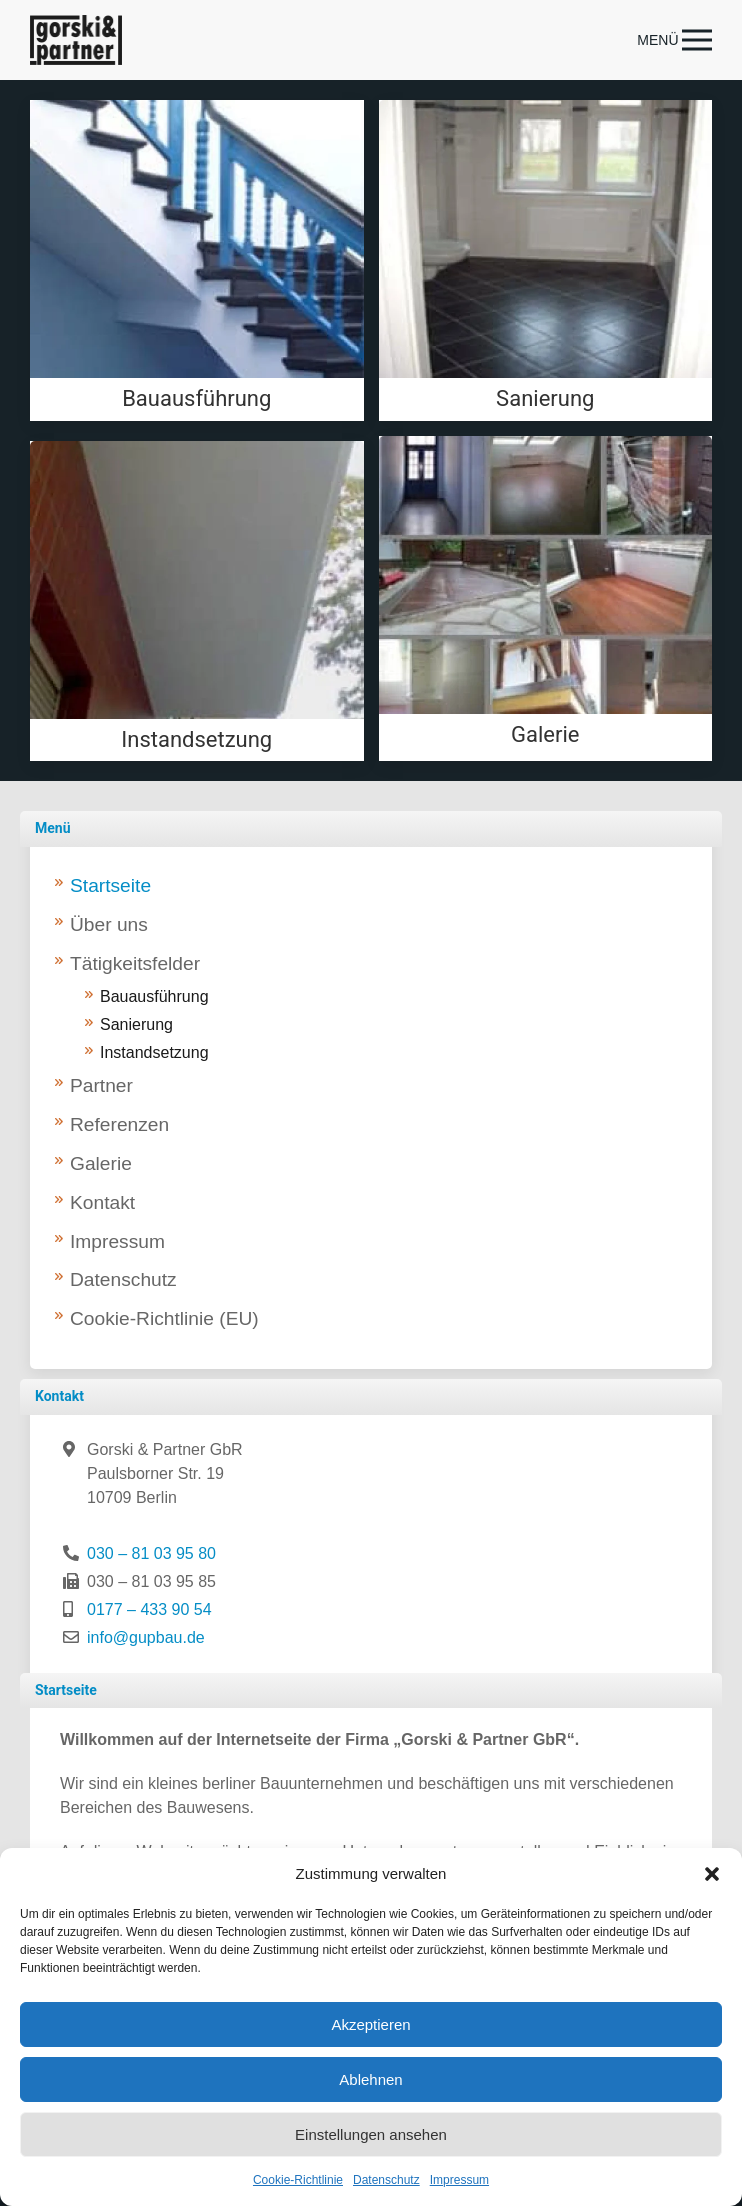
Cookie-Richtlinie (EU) (164, 1318)
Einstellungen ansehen (371, 2134)
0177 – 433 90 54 (149, 1609)
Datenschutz (386, 2180)
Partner (101, 1085)
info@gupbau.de (146, 1637)
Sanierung (136, 1024)
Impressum (459, 2180)
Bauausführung (154, 996)
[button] (712, 1874)
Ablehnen (370, 2079)
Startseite (110, 885)
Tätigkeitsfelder (135, 963)
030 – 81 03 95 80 (151, 1553)
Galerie (101, 1163)
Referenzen (119, 1124)
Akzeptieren (370, 2024)
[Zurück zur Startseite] (76, 40)
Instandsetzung (154, 1052)
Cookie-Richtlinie (298, 2180)
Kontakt (102, 1202)
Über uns (109, 924)
